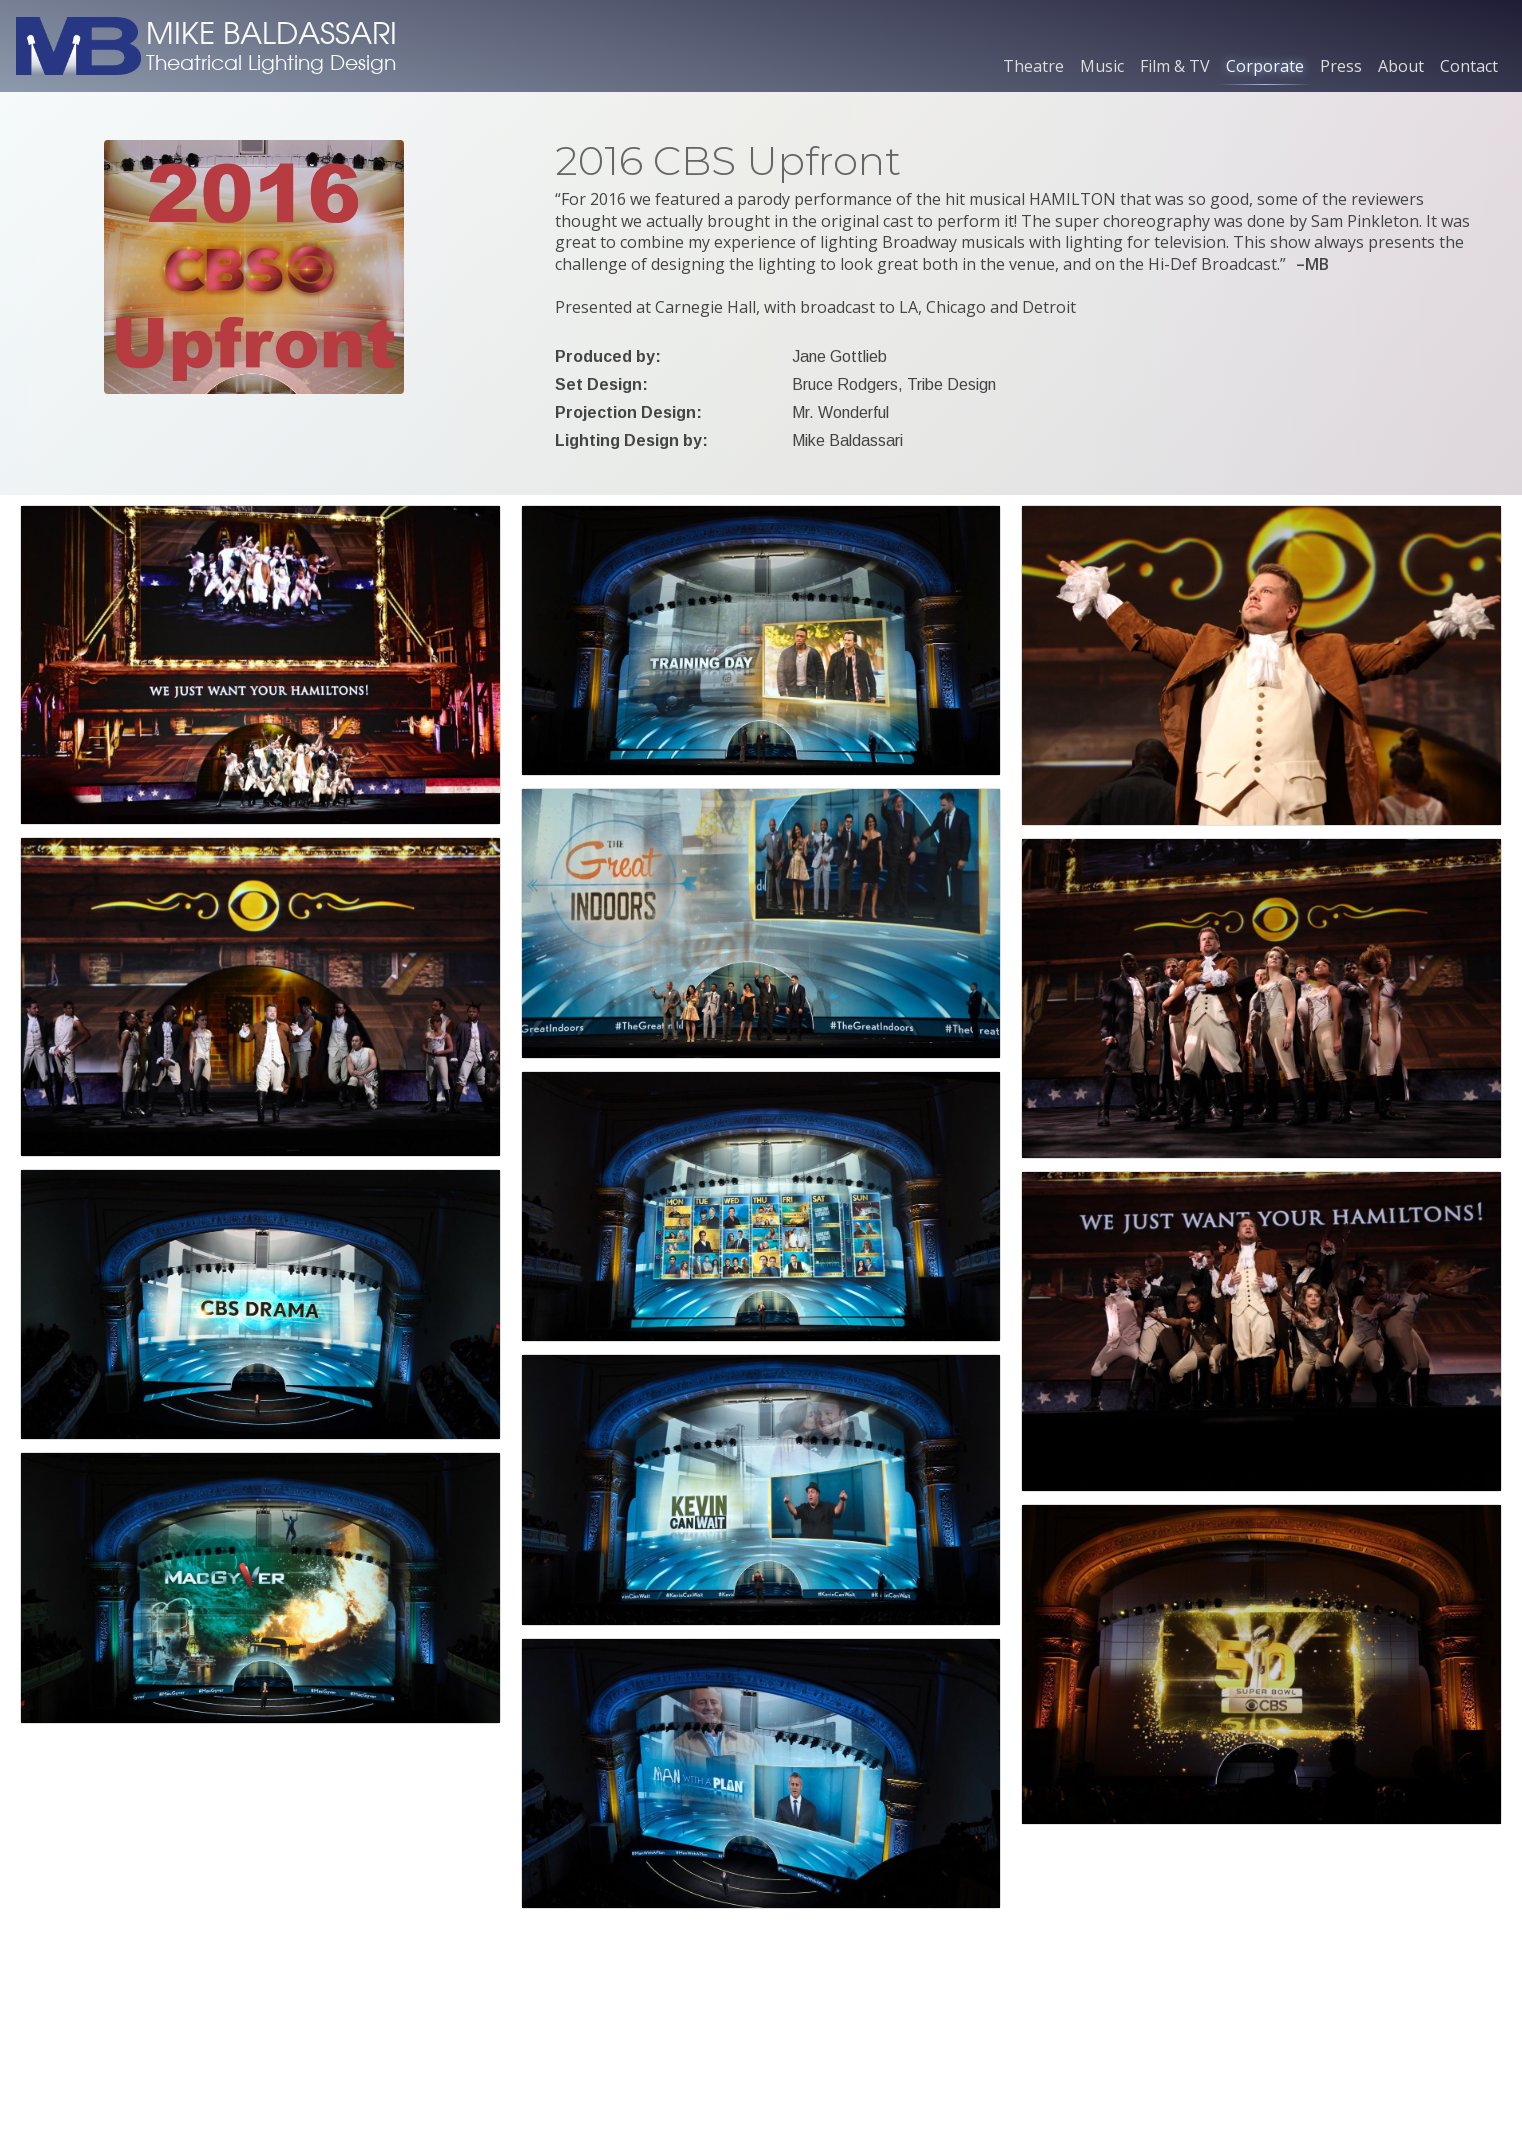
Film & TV (1175, 66)
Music (1102, 66)
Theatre (1033, 66)
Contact (1469, 66)
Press (1341, 66)
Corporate (1265, 66)
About (1401, 66)
